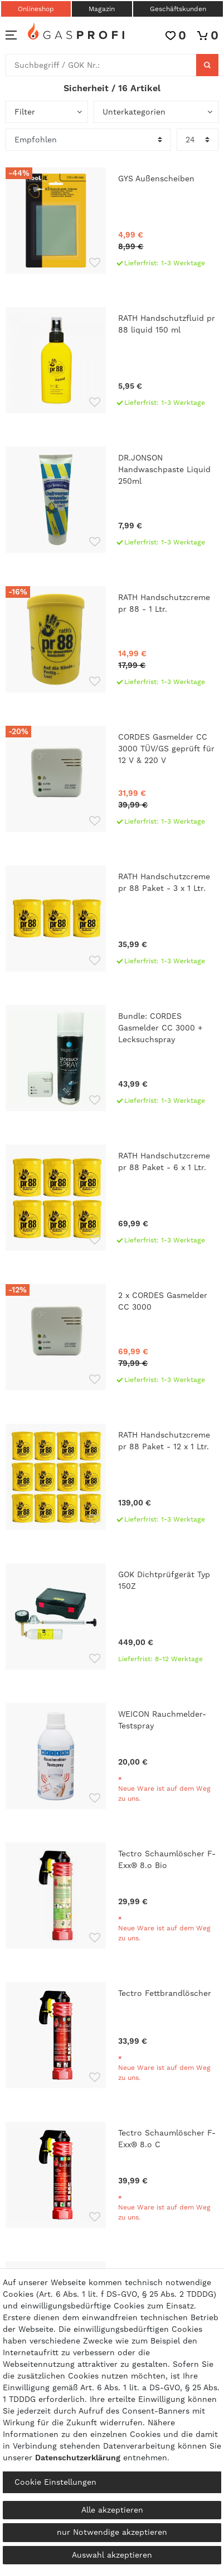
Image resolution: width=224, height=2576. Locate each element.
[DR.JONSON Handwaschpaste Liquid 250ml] (112, 500)
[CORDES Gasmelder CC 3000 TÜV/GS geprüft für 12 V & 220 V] (112, 779)
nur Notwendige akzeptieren (112, 2532)
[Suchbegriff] (101, 65)
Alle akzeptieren (112, 2509)
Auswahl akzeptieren (112, 2554)
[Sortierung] (88, 139)
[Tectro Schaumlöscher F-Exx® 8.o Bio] (112, 1895)
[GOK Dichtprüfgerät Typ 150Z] (112, 1616)
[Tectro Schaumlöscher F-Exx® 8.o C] (112, 2175)
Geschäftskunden (178, 9)
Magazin (102, 9)
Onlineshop (36, 9)
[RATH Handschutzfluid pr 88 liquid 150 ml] (112, 360)
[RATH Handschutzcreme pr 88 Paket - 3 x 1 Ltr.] (112, 918)
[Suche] (207, 65)
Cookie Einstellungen (55, 2482)
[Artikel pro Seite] (197, 139)
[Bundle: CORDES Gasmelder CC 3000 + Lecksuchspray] (112, 1058)
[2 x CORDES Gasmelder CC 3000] (112, 1337)
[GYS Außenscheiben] (112, 220)
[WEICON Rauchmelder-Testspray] (112, 1756)
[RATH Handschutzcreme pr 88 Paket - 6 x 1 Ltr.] (112, 1198)
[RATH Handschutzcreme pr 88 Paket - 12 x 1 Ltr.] (112, 1477)
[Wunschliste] (175, 35)
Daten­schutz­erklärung (77, 2457)
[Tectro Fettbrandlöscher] (112, 2035)
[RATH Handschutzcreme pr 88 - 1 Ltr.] (112, 639)
